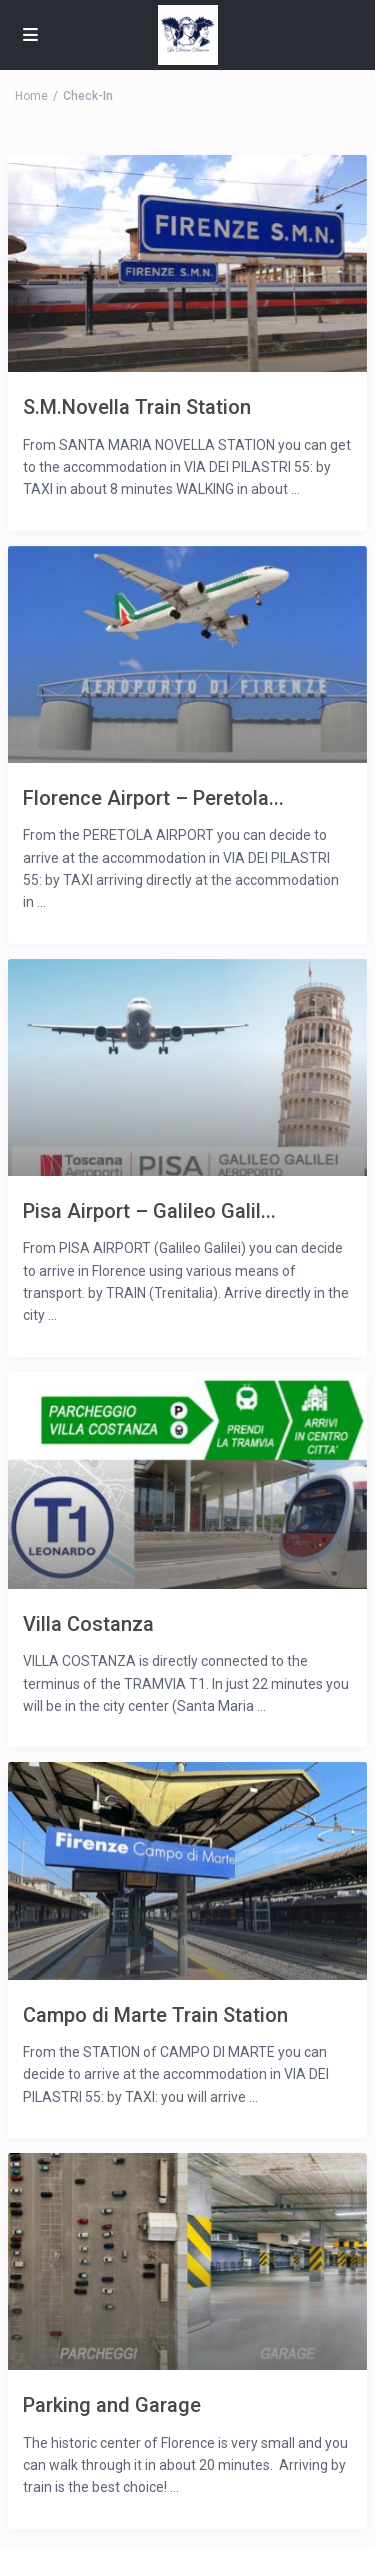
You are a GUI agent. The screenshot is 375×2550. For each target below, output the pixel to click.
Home (31, 96)
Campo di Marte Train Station (155, 2014)
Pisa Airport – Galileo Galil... (149, 1210)
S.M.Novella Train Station (137, 406)
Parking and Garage (112, 2404)
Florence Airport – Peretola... (153, 797)
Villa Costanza (88, 1623)
